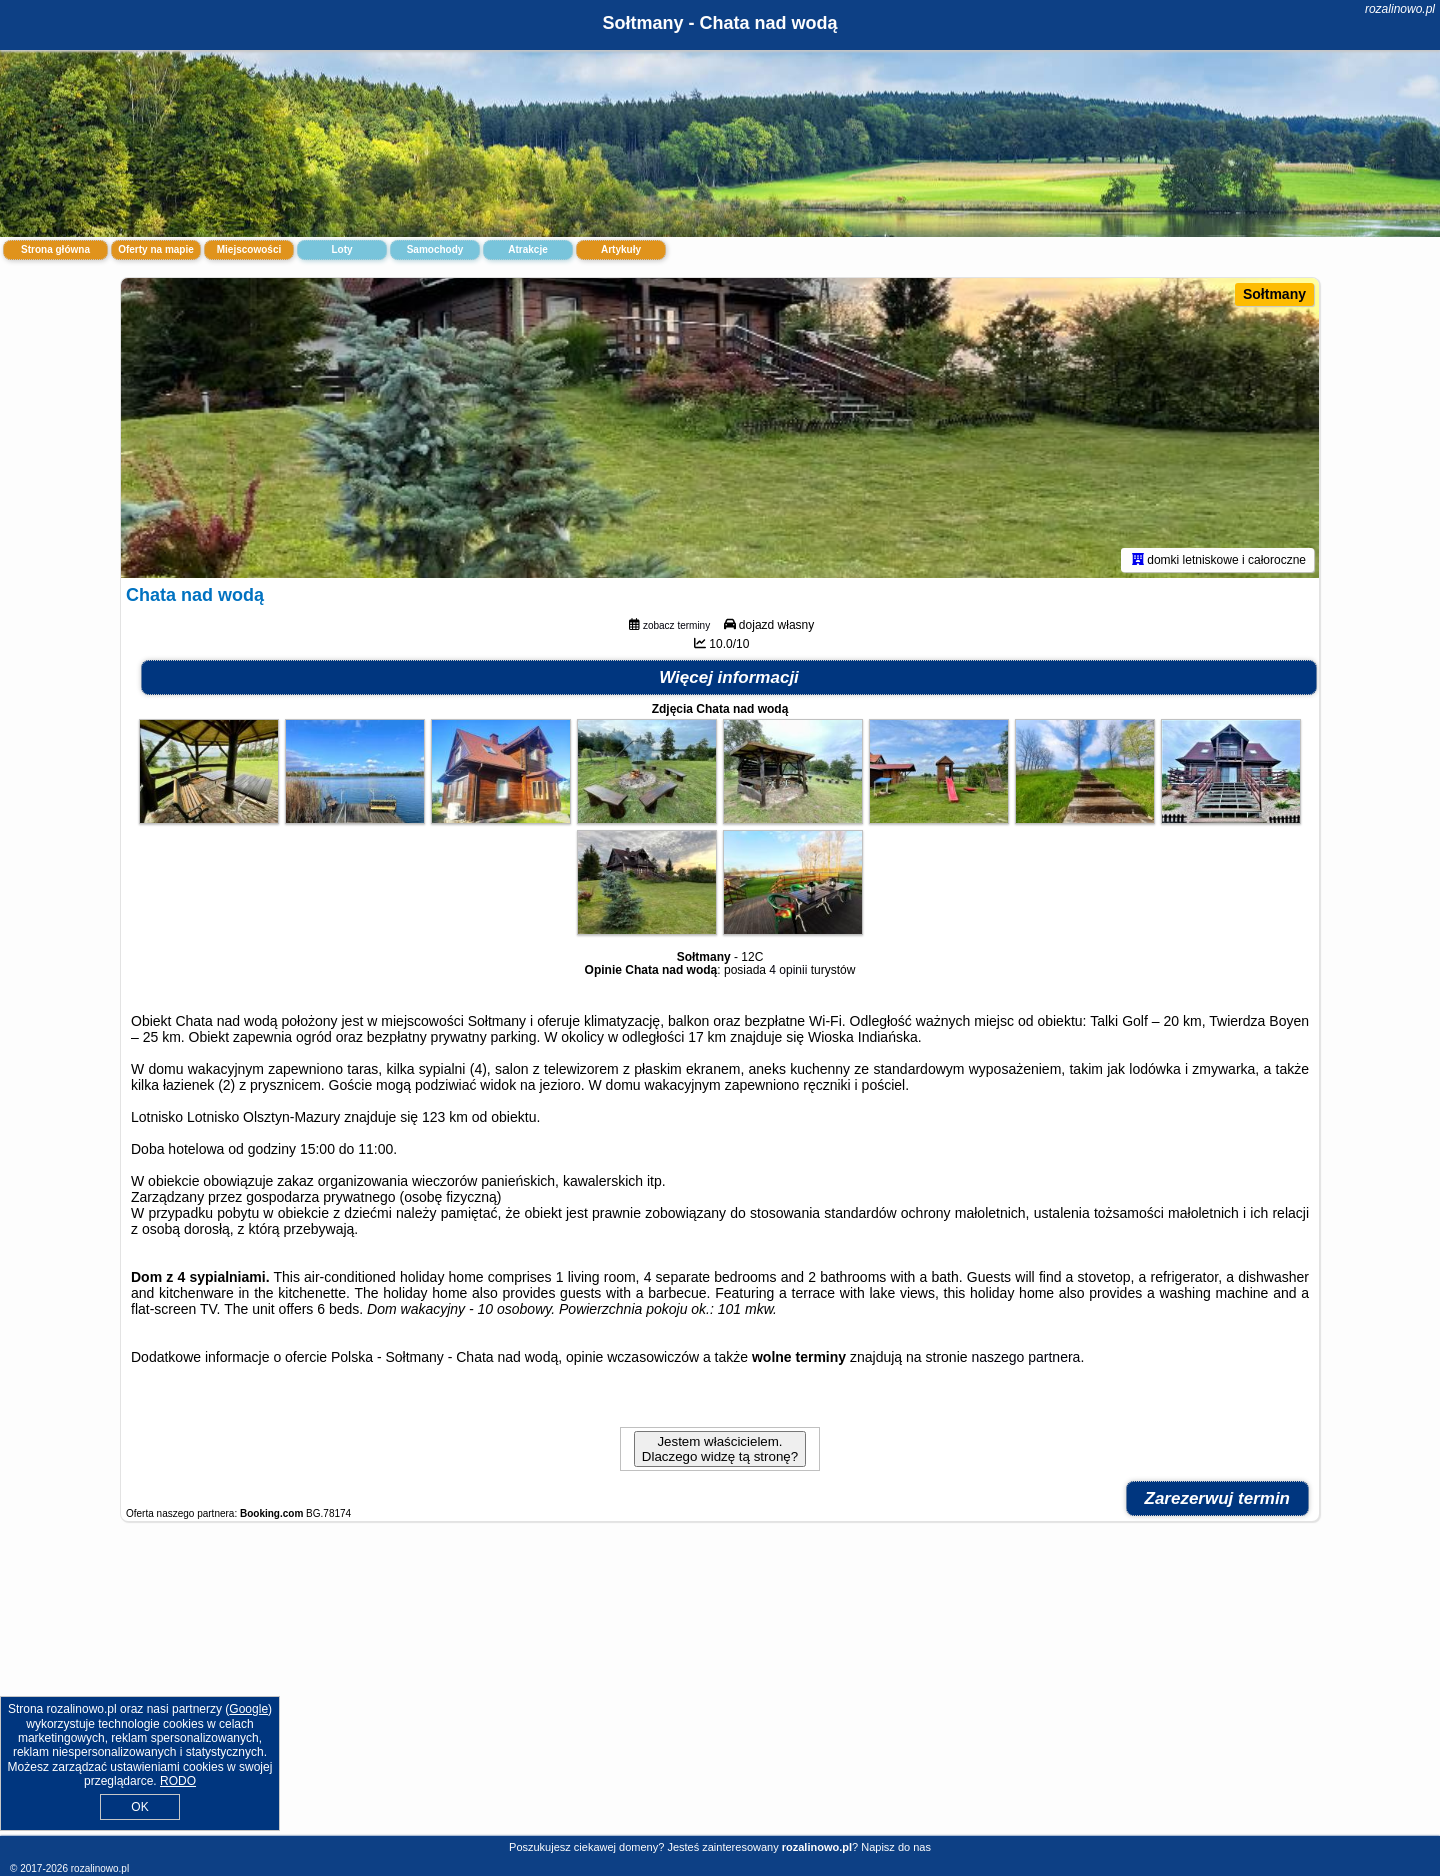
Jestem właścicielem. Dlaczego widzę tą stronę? (720, 1449)
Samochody (435, 249)
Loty (341, 249)
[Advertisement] (720, 1689)
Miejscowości (249, 249)
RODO (178, 1781)
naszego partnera (1025, 1357)
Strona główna (55, 249)
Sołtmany (1274, 294)
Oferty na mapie (156, 249)
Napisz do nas (896, 1847)
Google (248, 1709)
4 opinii (788, 970)
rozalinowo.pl (1400, 9)
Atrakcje (527, 249)
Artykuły (621, 249)
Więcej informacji (729, 677)
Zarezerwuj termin (1218, 1498)
